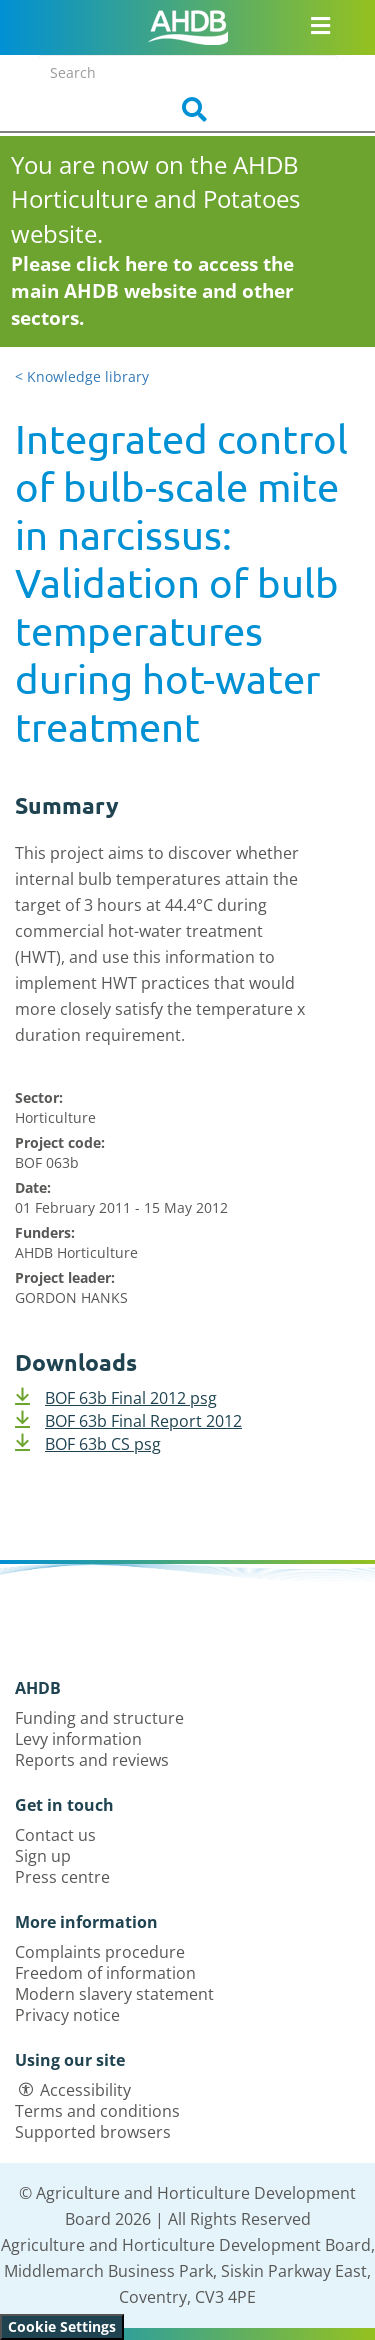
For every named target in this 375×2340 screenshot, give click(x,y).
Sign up (43, 1856)
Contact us (55, 1835)
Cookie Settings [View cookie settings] (62, 2326)
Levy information (78, 1739)
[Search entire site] (188, 72)
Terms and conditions (97, 2111)
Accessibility (85, 2090)
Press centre (62, 1877)
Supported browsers (93, 2132)
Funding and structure (99, 1718)
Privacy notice (67, 2015)
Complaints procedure (100, 1952)
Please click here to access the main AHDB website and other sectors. (152, 291)
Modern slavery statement (114, 1994)
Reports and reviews (92, 1760)
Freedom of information (105, 1973)
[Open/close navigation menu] (320, 25)
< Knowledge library (82, 376)
